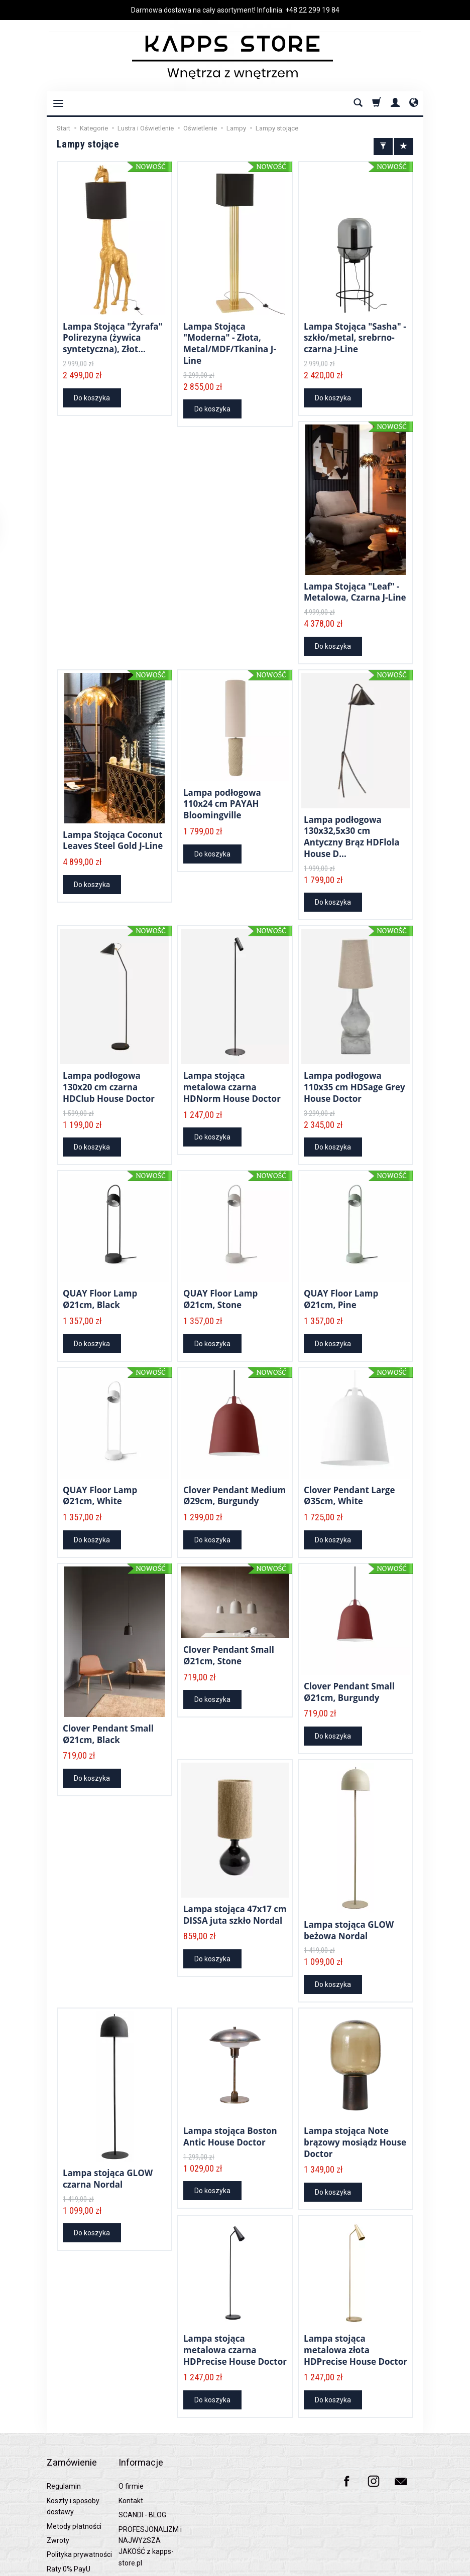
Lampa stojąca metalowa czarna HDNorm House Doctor (232, 1075)
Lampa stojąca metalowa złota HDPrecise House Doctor (355, 2321)
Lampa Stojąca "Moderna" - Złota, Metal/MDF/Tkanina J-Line (229, 341)
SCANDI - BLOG (142, 2468)
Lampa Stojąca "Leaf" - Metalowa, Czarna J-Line (355, 587)
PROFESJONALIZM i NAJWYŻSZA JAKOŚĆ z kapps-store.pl (150, 2499)
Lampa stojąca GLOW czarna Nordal (108, 2154)
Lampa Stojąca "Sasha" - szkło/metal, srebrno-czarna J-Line (355, 336)
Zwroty (58, 2493)
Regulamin (64, 2440)
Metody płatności (74, 2479)
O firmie (131, 2440)
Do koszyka (92, 394)
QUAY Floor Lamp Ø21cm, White (100, 1478)
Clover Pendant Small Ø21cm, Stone (228, 1635)
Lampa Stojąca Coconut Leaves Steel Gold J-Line (113, 833)
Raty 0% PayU (68, 2522)
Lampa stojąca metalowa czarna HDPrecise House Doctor (235, 2321)
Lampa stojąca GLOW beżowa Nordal (349, 1908)
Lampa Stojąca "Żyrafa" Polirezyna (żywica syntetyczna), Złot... (113, 336)
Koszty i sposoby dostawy (73, 2459)
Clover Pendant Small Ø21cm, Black (108, 1714)
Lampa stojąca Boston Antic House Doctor (230, 2111)
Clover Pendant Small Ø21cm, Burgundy (349, 1671)
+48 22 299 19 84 (312, 10)
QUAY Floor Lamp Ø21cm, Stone (220, 1284)
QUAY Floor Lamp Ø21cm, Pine (341, 1284)
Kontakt (131, 2454)
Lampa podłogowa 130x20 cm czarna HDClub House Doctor (109, 1075)
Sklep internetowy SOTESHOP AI (382, 2565)
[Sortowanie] (403, 146)
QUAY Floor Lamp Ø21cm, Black (100, 1284)
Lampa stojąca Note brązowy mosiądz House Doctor (355, 2117)
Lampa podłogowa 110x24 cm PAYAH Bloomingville (222, 796)
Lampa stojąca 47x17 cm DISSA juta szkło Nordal (235, 1892)
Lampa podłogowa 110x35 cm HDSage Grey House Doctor (354, 1075)
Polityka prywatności (79, 2508)
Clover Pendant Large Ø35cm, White (349, 1478)
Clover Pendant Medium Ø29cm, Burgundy (234, 1478)
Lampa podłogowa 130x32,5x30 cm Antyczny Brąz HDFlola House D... (351, 828)
